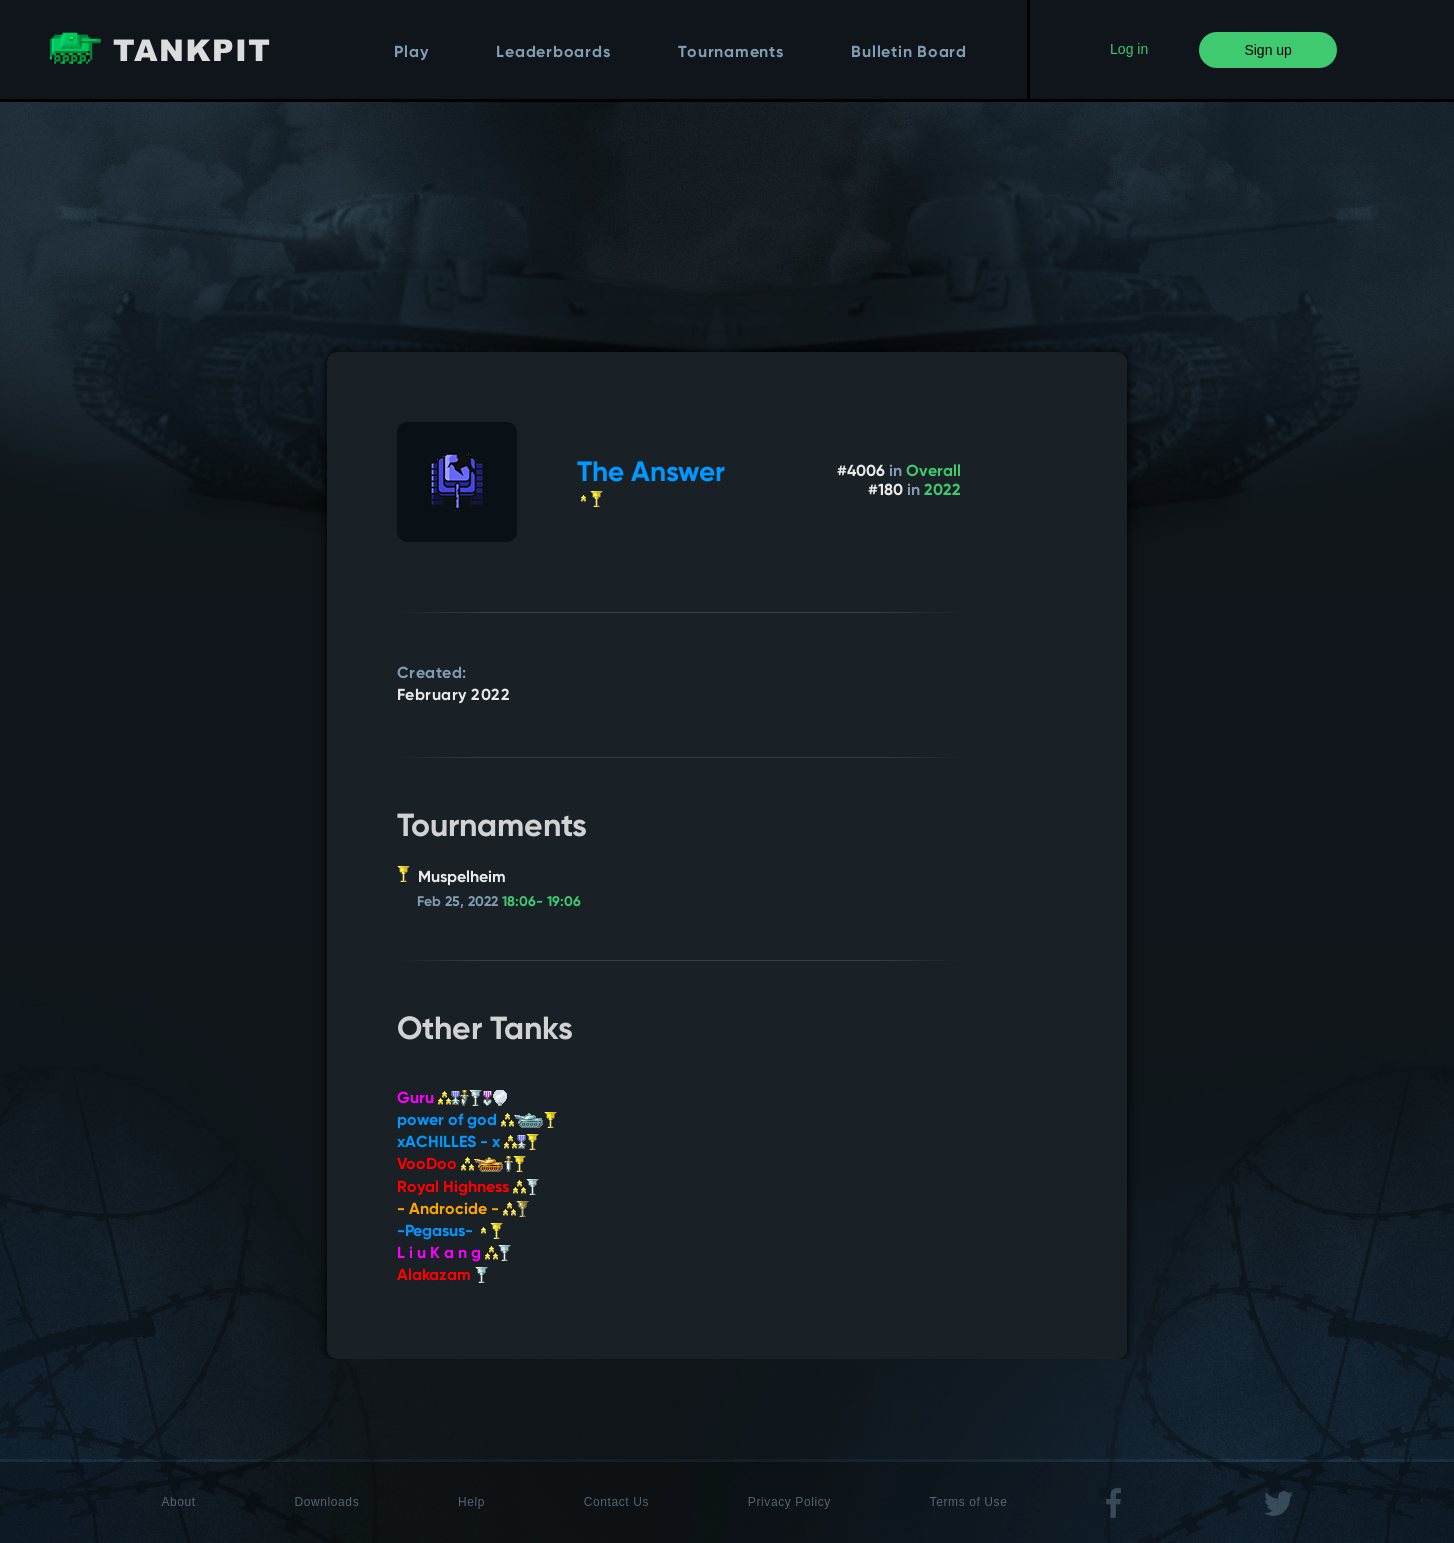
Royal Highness (468, 1188)
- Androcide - (463, 1210)
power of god (477, 1121)
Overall (933, 472)
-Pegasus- (450, 1232)
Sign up (1267, 50)
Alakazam (442, 1276)
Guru (452, 1099)
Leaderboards (553, 53)
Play (411, 53)
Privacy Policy (789, 1502)
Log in (1129, 49)
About (178, 1502)
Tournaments (730, 53)
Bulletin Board (909, 53)
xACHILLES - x (468, 1143)
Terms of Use (969, 1502)
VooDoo (461, 1165)
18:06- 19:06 (541, 902)
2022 (942, 491)
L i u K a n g (454, 1254)
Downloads (326, 1502)
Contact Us (616, 1502)
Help (471, 1502)
